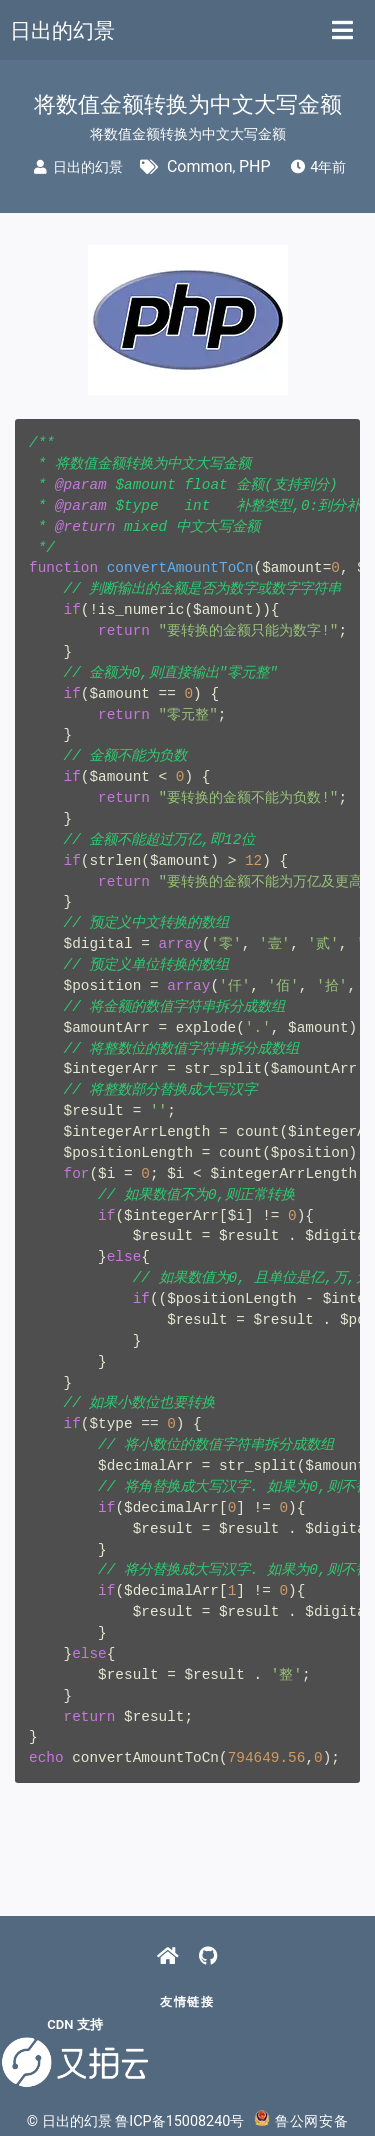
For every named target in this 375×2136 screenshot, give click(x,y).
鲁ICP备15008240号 (179, 2121)
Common (200, 166)
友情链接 (187, 2002)
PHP (255, 166)
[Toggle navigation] (342, 30)
